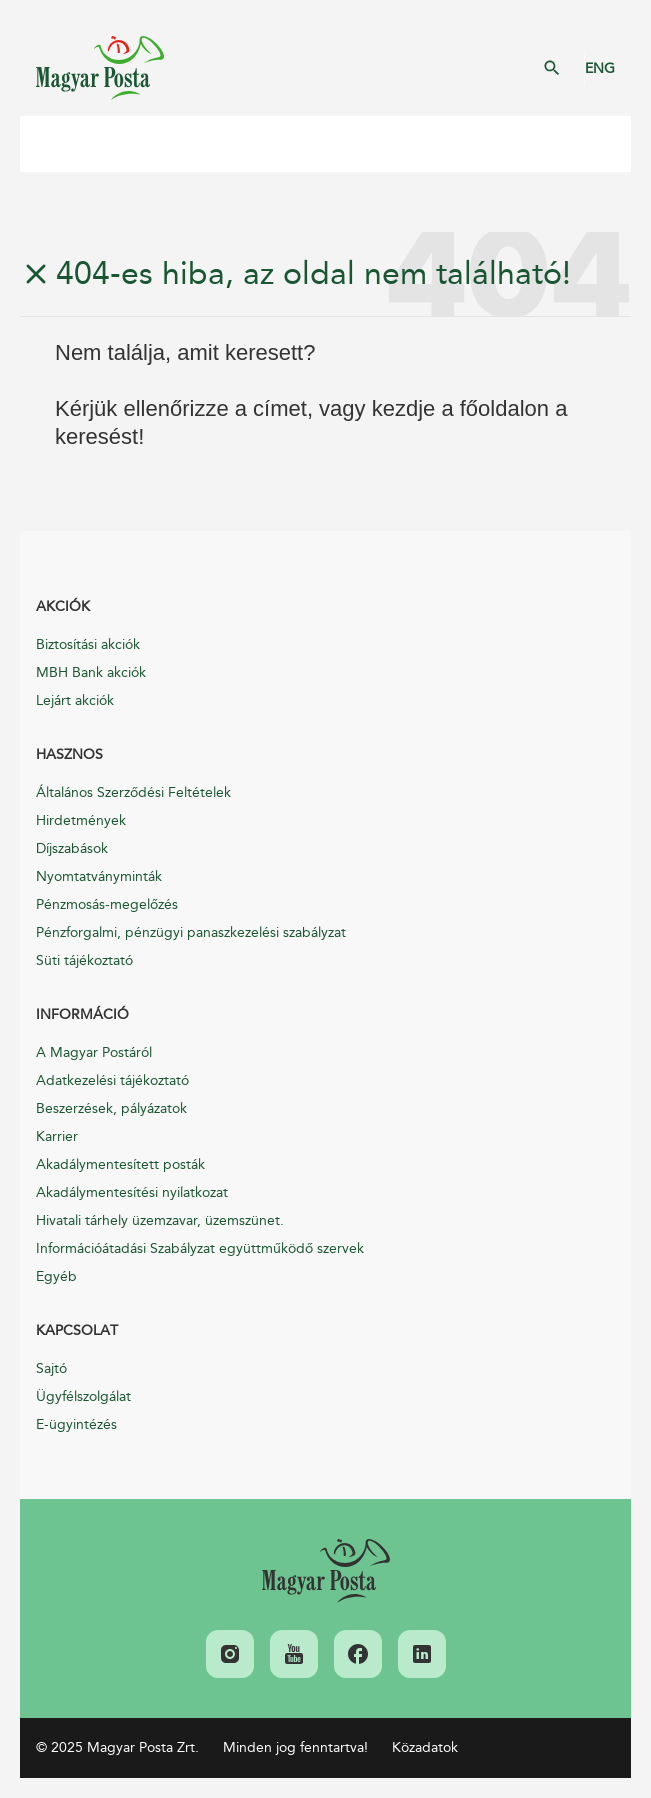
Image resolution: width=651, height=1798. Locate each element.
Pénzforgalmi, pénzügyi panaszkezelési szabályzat (191, 932)
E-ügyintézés (76, 1424)
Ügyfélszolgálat (83, 1396)
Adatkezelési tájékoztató (112, 1080)
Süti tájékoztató (84, 960)
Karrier (57, 1136)
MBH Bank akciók (91, 672)
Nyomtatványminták (99, 876)
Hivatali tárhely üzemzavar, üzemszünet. (160, 1220)
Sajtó (51, 1368)
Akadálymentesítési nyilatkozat (132, 1192)
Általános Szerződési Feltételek (133, 792)
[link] (326, 1571)
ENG (600, 68)
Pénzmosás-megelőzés (107, 904)
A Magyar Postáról (94, 1052)
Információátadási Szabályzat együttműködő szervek (200, 1248)
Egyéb (56, 1276)
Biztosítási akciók (88, 644)
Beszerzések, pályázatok (111, 1108)
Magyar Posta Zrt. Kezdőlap (100, 68)
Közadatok (425, 1747)
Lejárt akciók (75, 700)
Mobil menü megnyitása (50, 144)
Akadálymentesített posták (120, 1164)
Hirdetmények (81, 820)
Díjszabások (72, 848)
